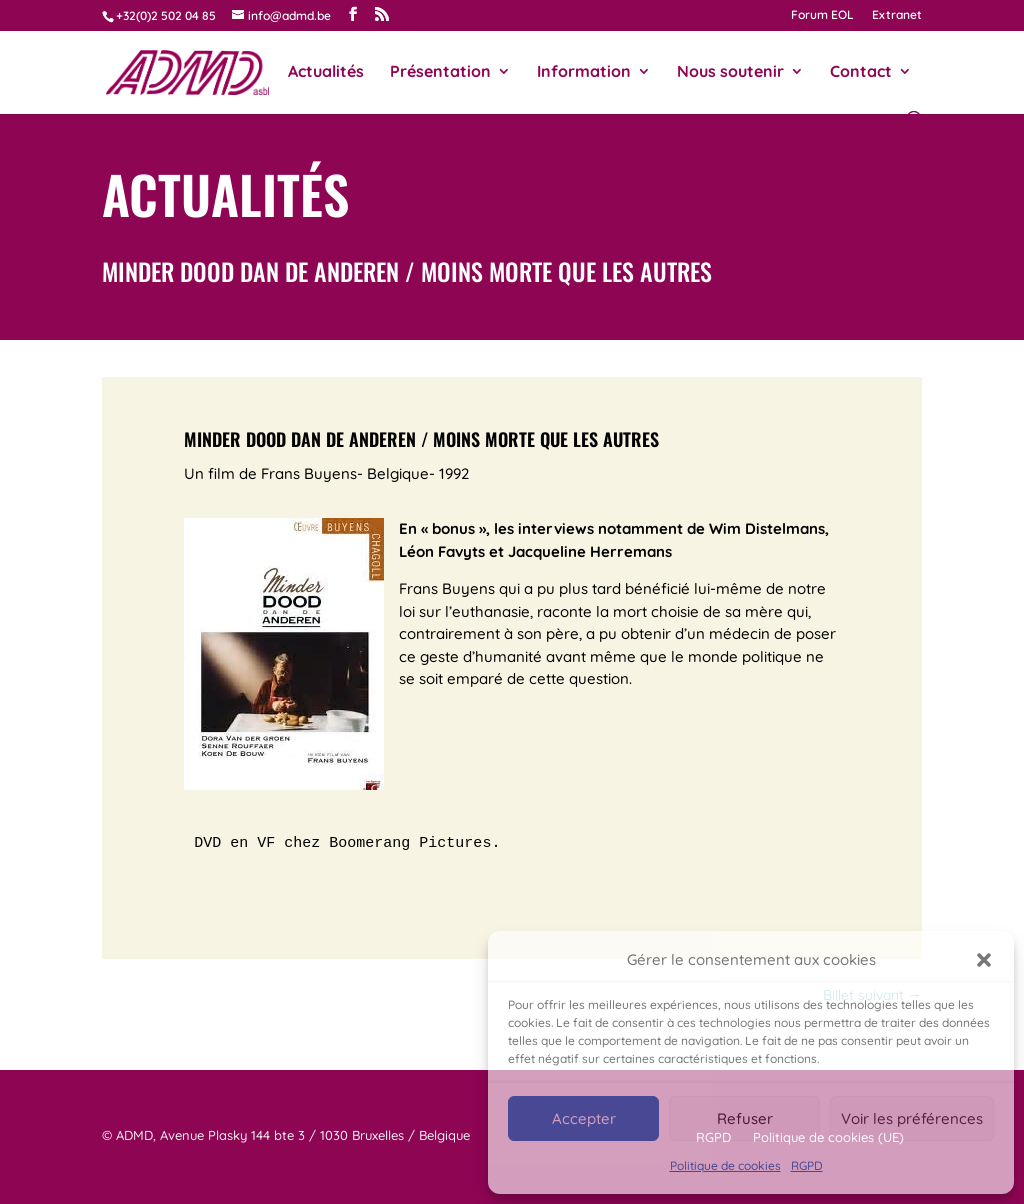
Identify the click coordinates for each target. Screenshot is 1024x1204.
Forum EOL (822, 15)
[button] (984, 960)
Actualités (326, 72)
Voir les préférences (912, 1118)
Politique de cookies (725, 1165)
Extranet (897, 15)
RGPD (807, 1165)
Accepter (584, 1118)
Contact (861, 72)
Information (584, 72)
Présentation (440, 72)
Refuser (745, 1118)
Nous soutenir (730, 72)
